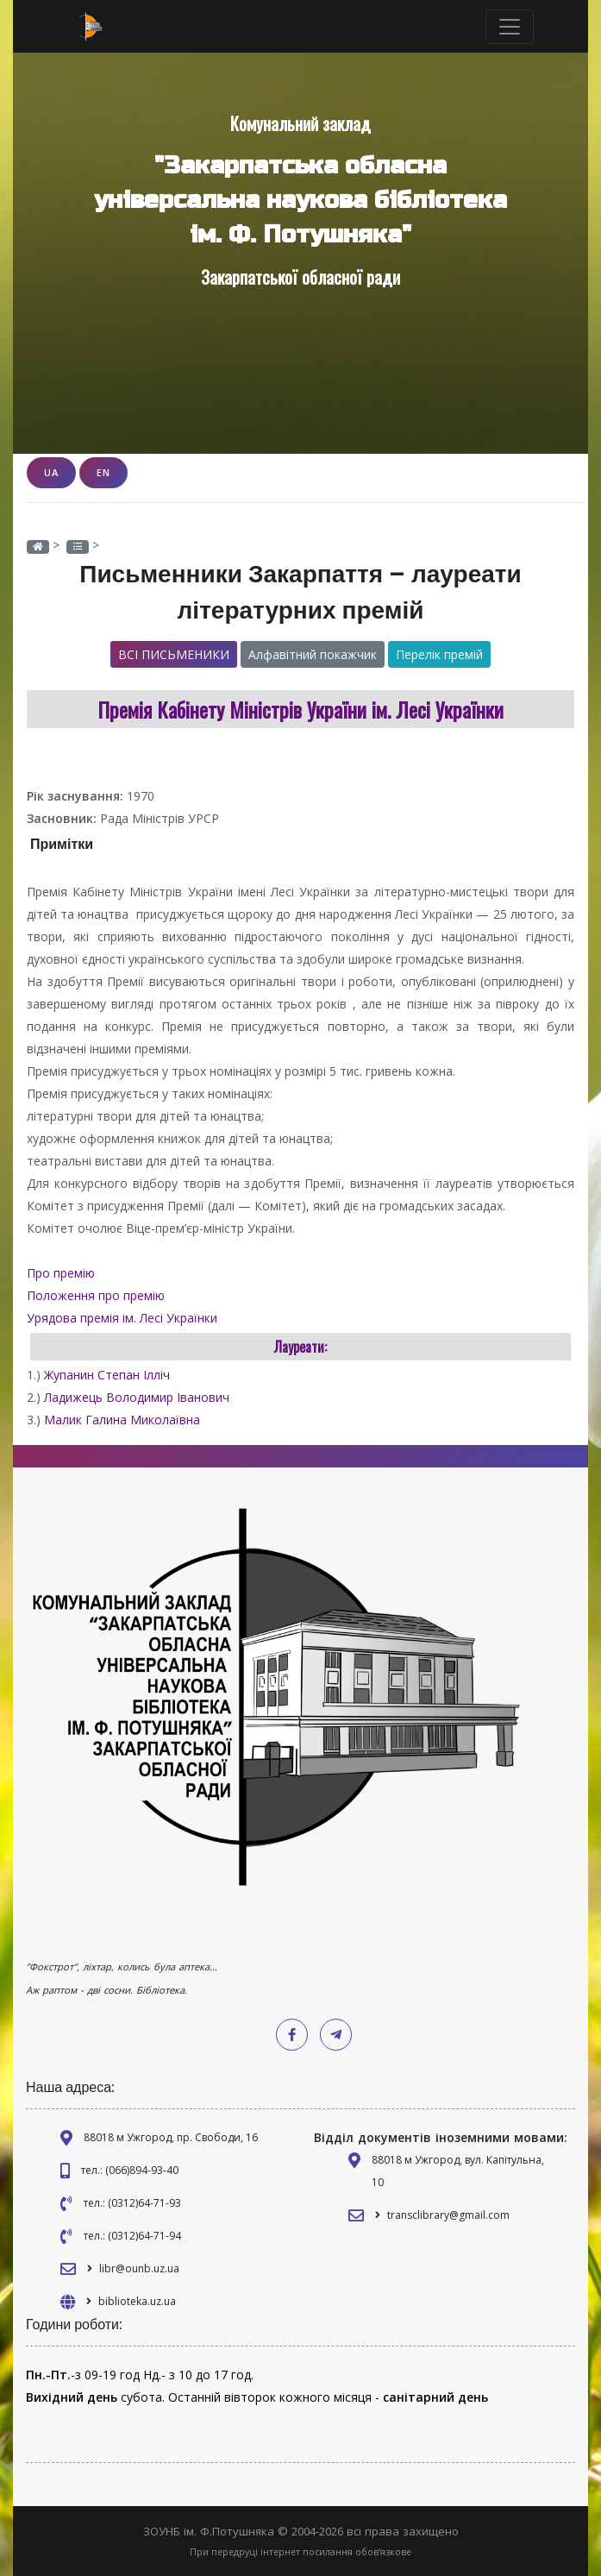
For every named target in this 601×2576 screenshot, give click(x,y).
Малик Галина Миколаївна (122, 1419)
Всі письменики (173, 654)
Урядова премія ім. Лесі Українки (124, 1318)
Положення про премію (97, 1295)
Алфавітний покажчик (312, 654)
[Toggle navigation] (509, 26)
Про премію (62, 1273)
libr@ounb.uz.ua (139, 2268)
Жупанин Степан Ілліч (107, 1375)
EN (103, 472)
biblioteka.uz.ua (137, 2301)
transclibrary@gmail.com (448, 2215)
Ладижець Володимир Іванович (136, 1397)
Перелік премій (439, 654)
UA (51, 472)
